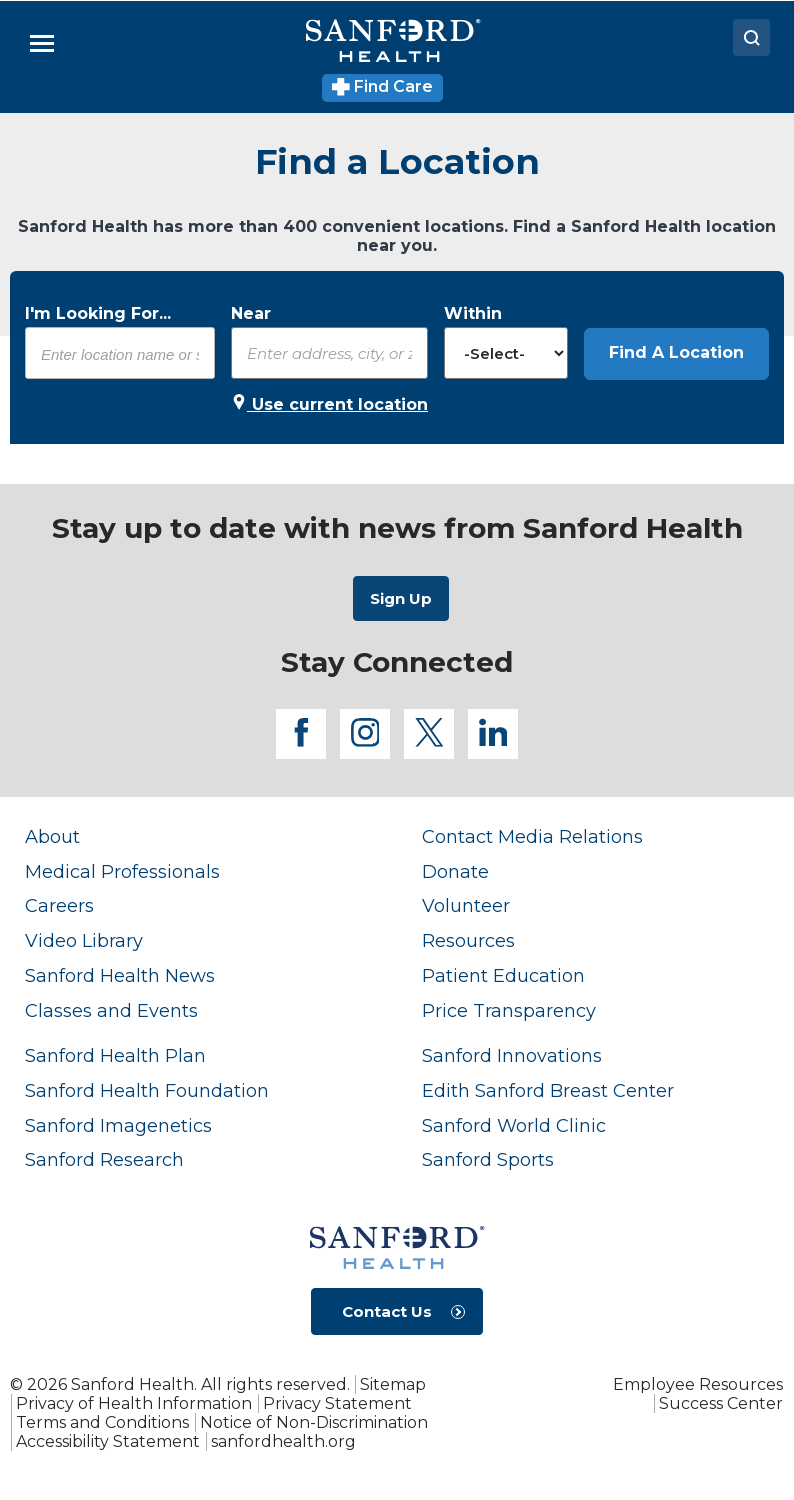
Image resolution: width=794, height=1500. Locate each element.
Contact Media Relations (532, 836)
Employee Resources (698, 1384)
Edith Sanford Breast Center (548, 1090)
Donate (455, 871)
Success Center (721, 1403)
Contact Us (387, 1311)
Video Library (84, 940)
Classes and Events (111, 1010)
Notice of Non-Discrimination (314, 1422)
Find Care (382, 86)
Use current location (329, 404)
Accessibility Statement (108, 1441)
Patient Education (503, 975)
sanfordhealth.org (283, 1441)
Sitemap (393, 1384)
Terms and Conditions (102, 1422)
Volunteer (466, 905)
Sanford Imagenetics (118, 1125)
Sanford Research (104, 1159)
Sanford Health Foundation (147, 1090)
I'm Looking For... (98, 313)
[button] (676, 354)
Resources (468, 940)
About (52, 836)
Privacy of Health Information (134, 1403)
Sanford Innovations (512, 1055)
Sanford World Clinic (514, 1125)
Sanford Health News (120, 975)
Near (251, 313)
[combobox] (120, 354)
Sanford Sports (488, 1159)
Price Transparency (509, 1010)
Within (473, 313)
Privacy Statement (337, 1403)
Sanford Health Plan (115, 1055)
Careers (59, 905)
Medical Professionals (122, 871)
